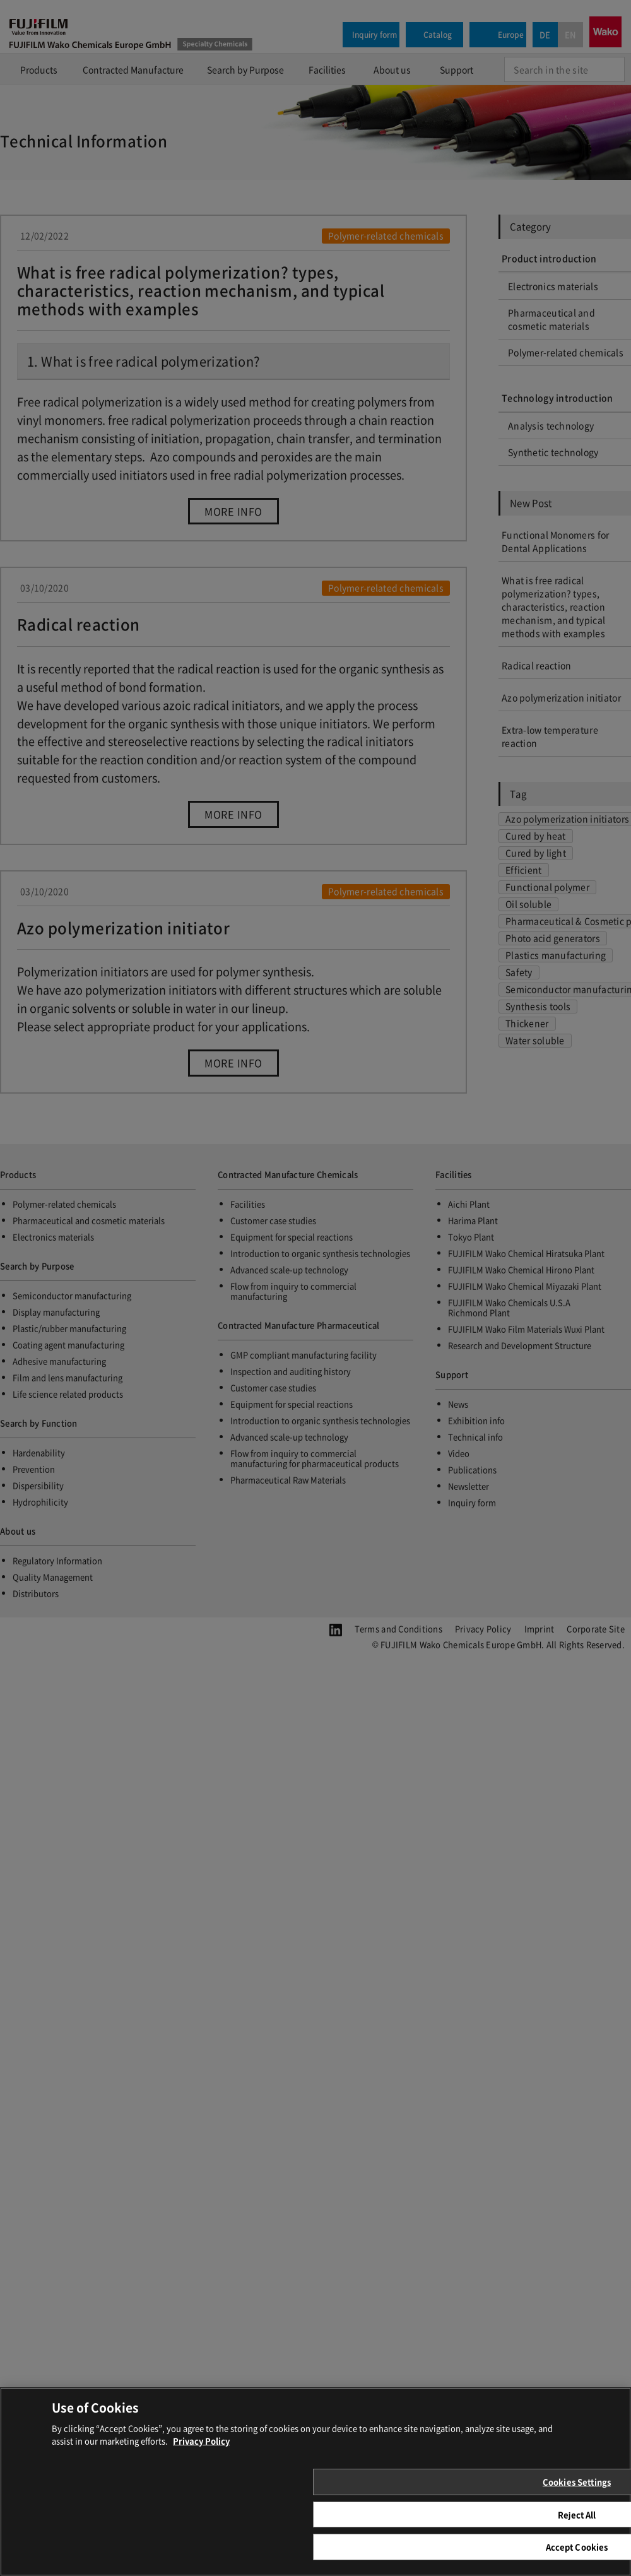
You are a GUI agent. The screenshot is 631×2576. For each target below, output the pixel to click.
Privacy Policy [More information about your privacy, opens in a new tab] (201, 2454)
